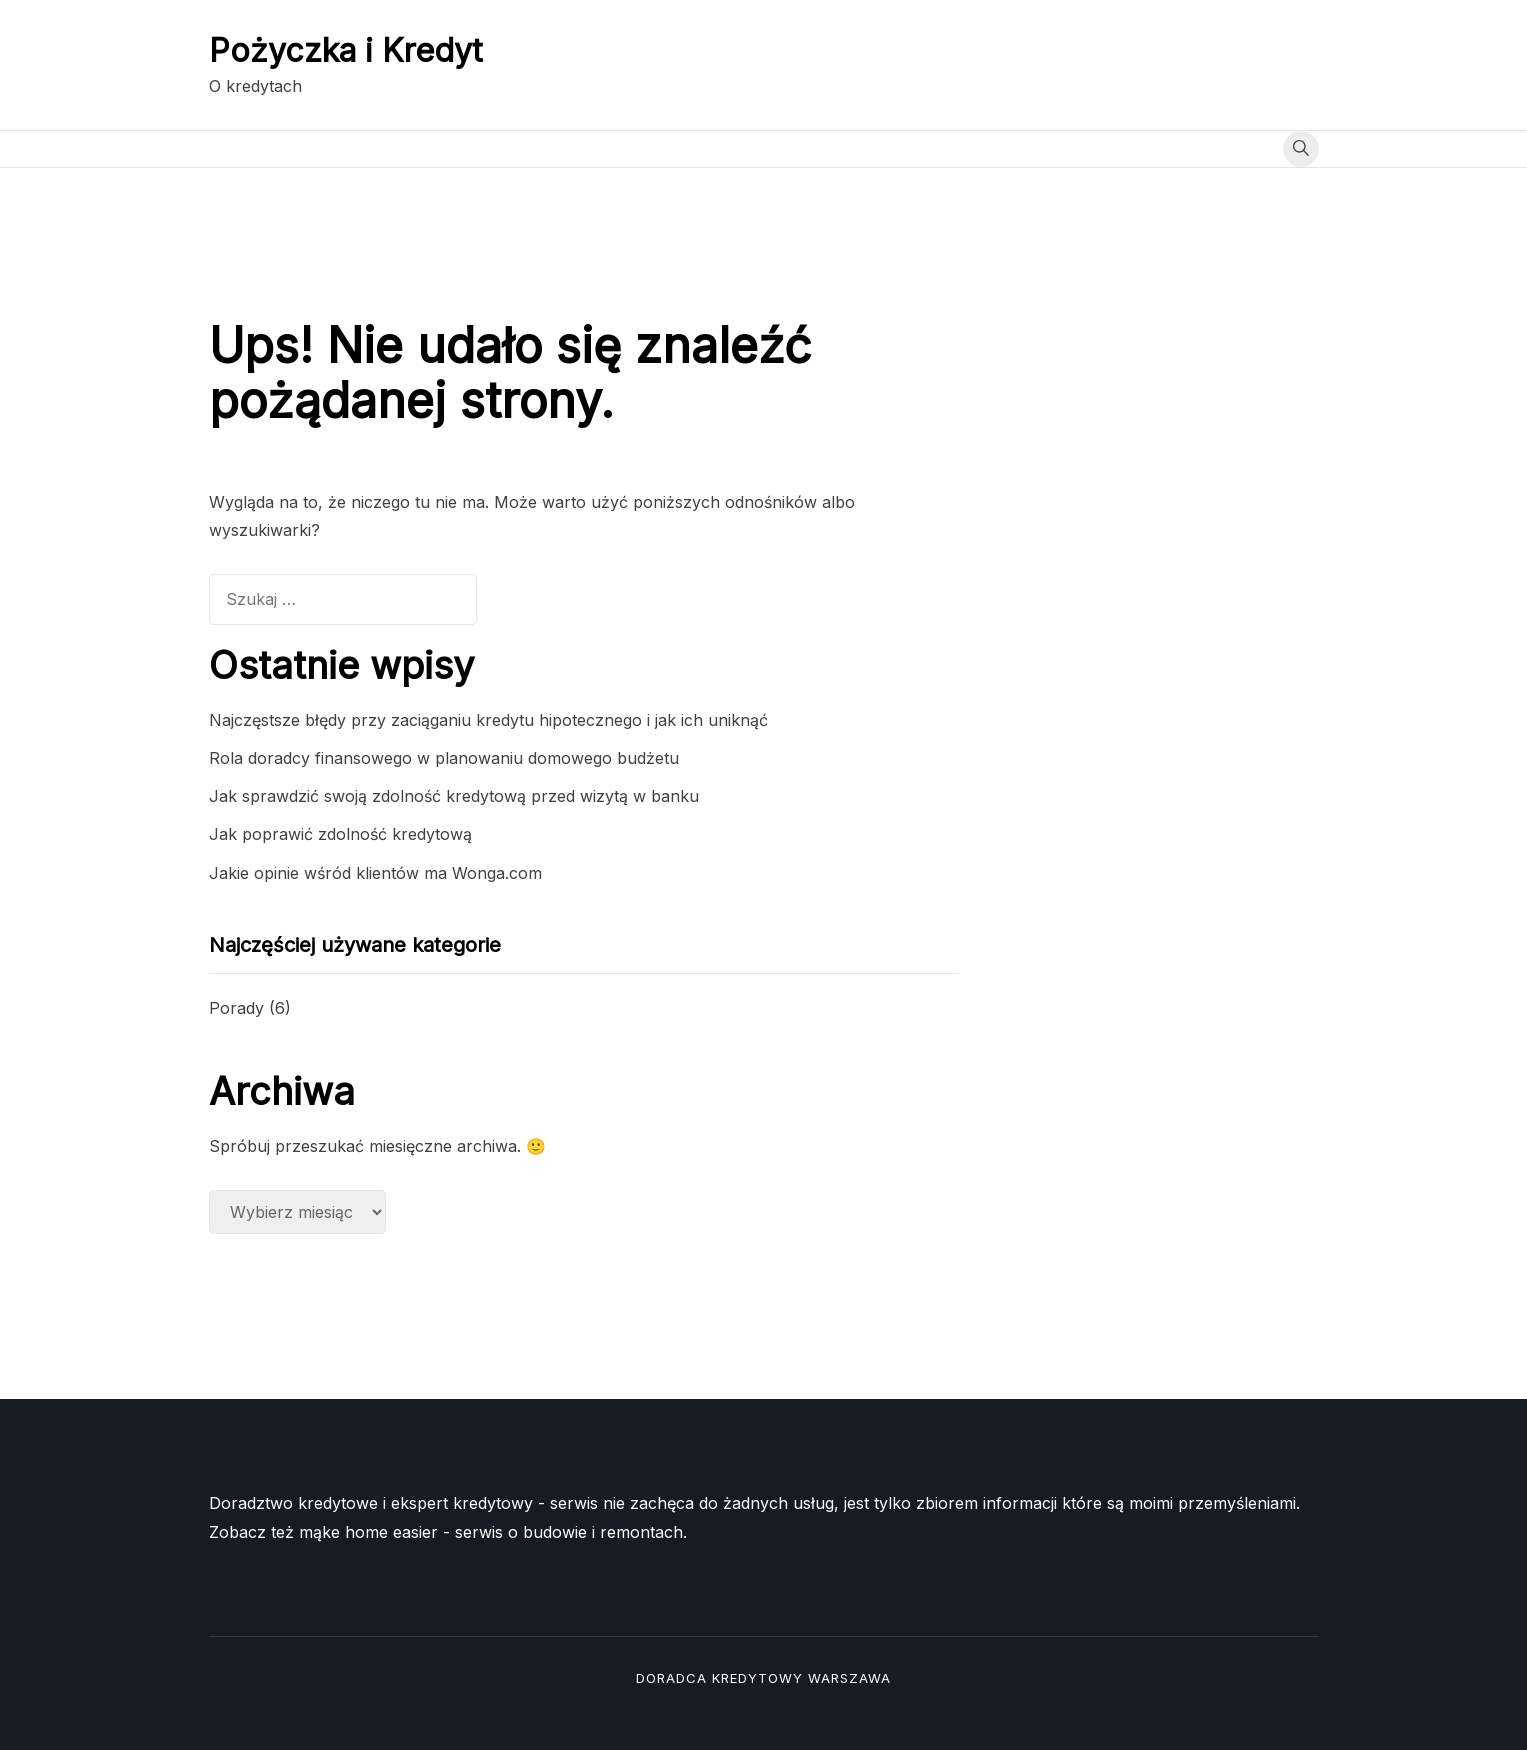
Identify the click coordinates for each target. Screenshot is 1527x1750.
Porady (236, 1008)
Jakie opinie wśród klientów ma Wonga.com (375, 873)
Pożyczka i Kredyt (346, 50)
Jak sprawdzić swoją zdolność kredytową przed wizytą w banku (454, 796)
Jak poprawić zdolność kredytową (340, 834)
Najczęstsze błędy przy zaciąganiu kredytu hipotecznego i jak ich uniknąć (488, 720)
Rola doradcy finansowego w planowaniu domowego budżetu (444, 758)
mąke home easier (368, 1532)
